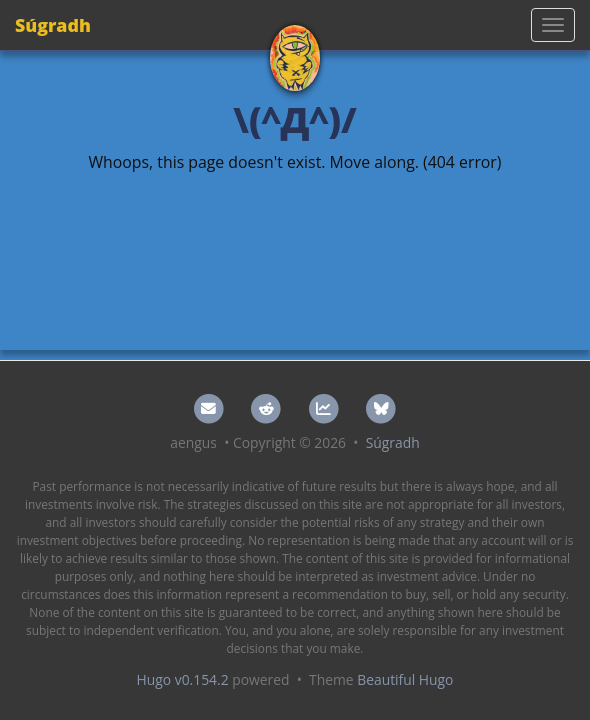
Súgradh (53, 25)
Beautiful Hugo (405, 679)
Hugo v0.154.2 (183, 679)
